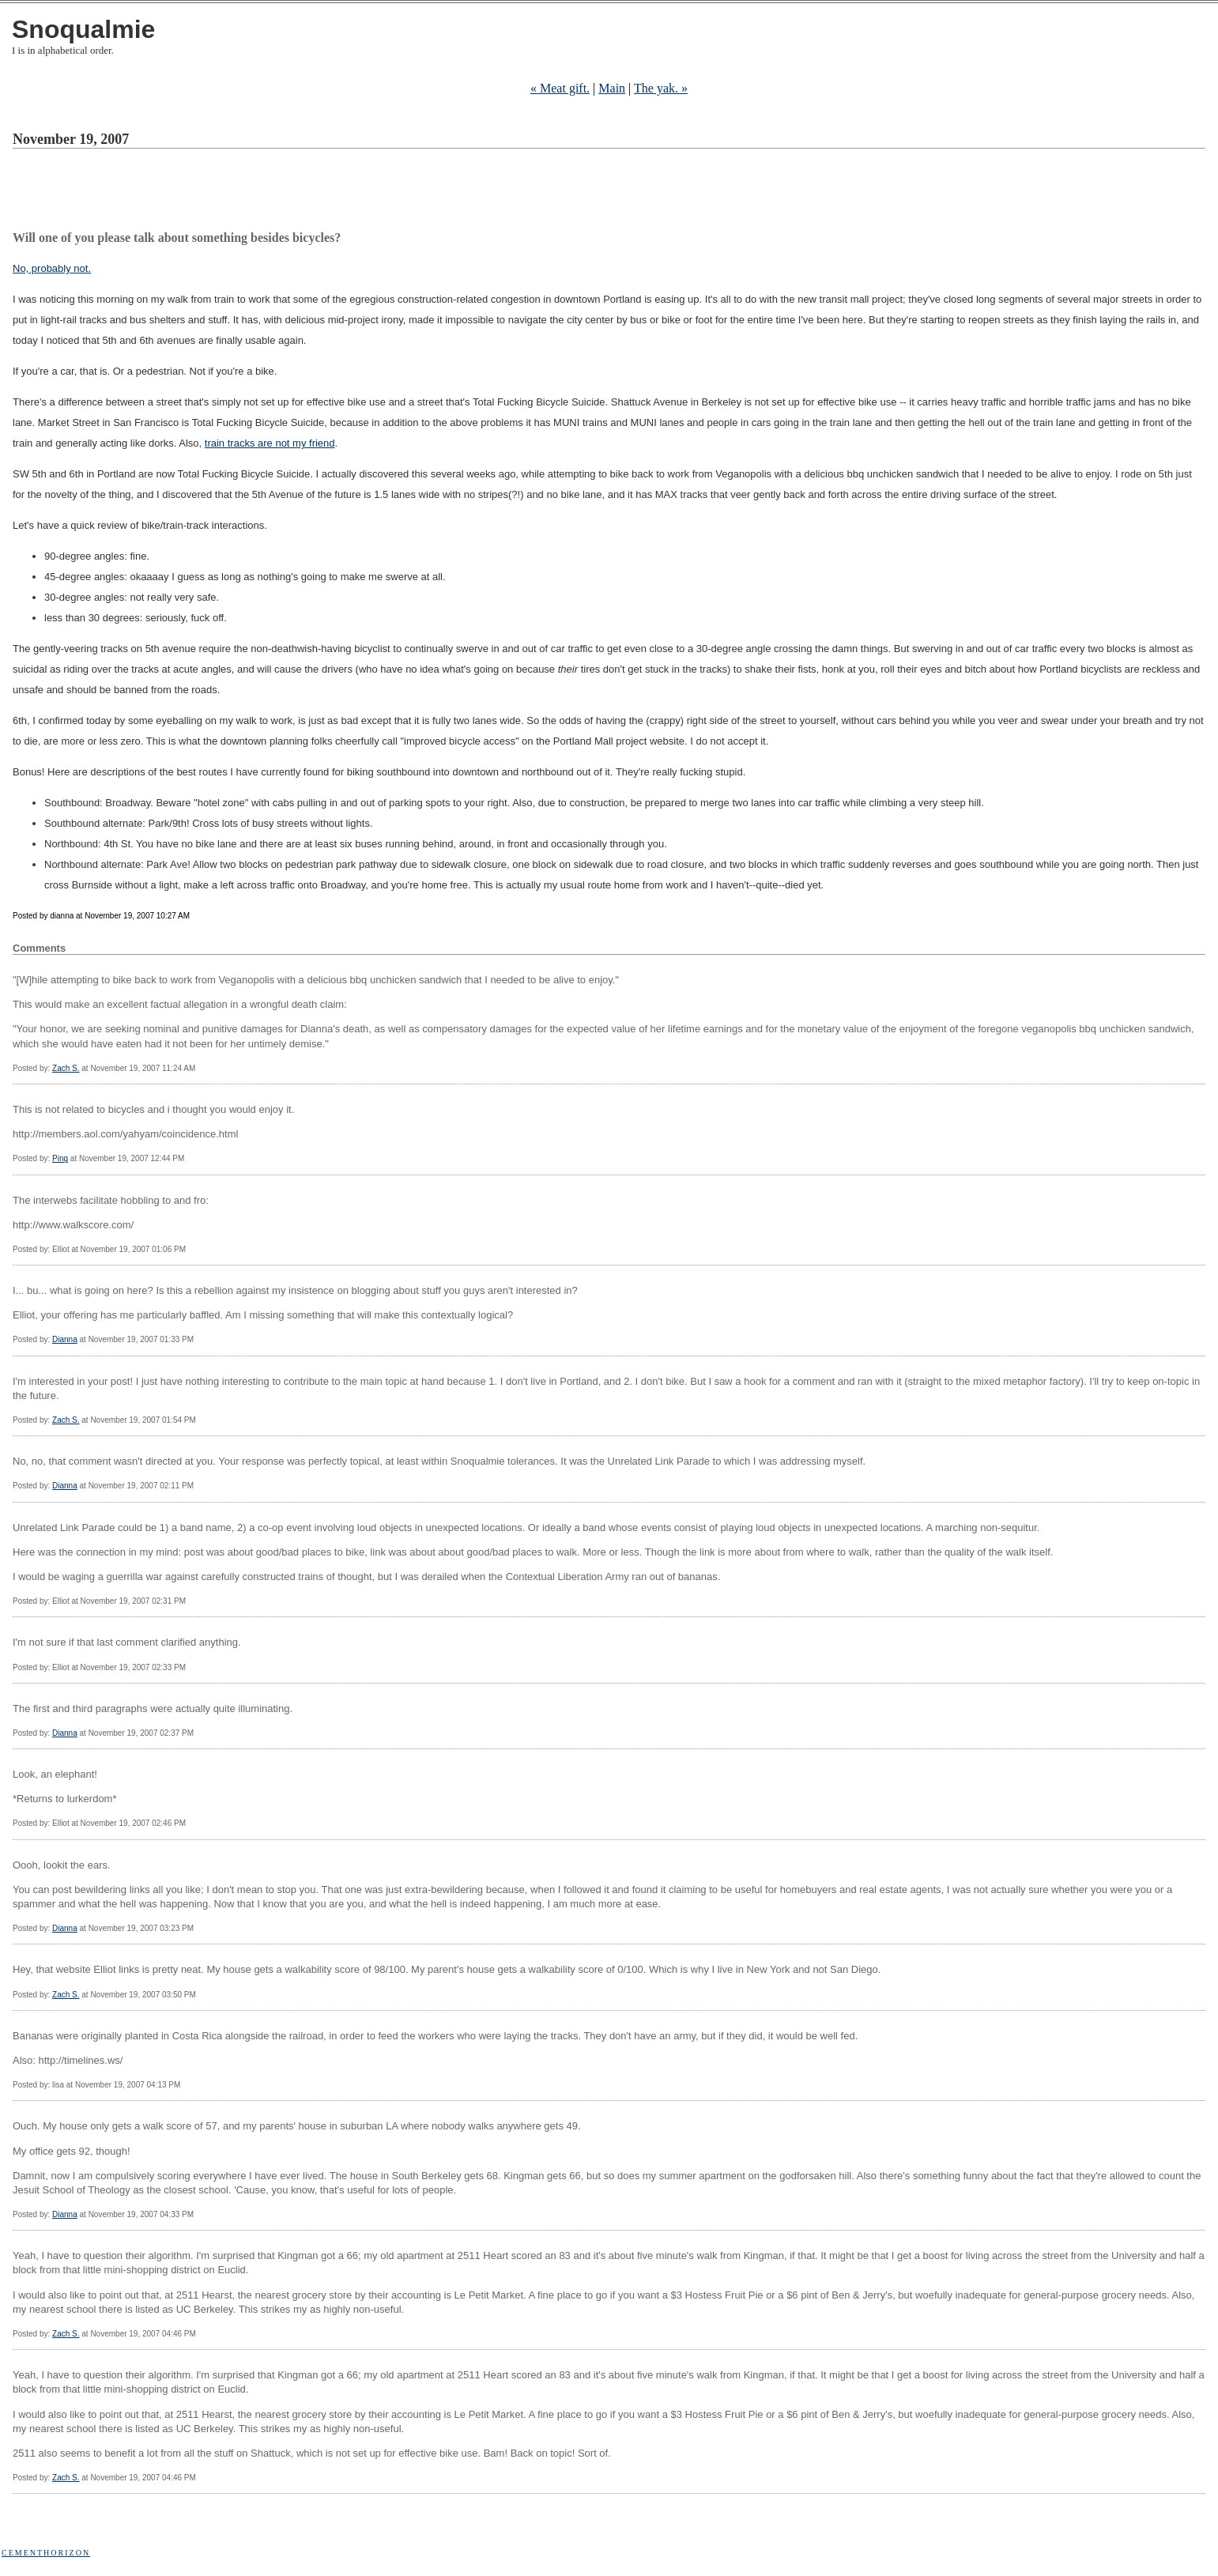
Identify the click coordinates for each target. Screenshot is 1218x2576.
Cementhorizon (46, 2552)
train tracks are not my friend (270, 443)
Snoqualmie (83, 29)
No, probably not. (52, 268)
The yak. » (661, 88)
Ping (60, 1158)
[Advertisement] (300, 192)
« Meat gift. (560, 88)
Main (611, 88)
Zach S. (65, 1068)
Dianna (64, 1339)
